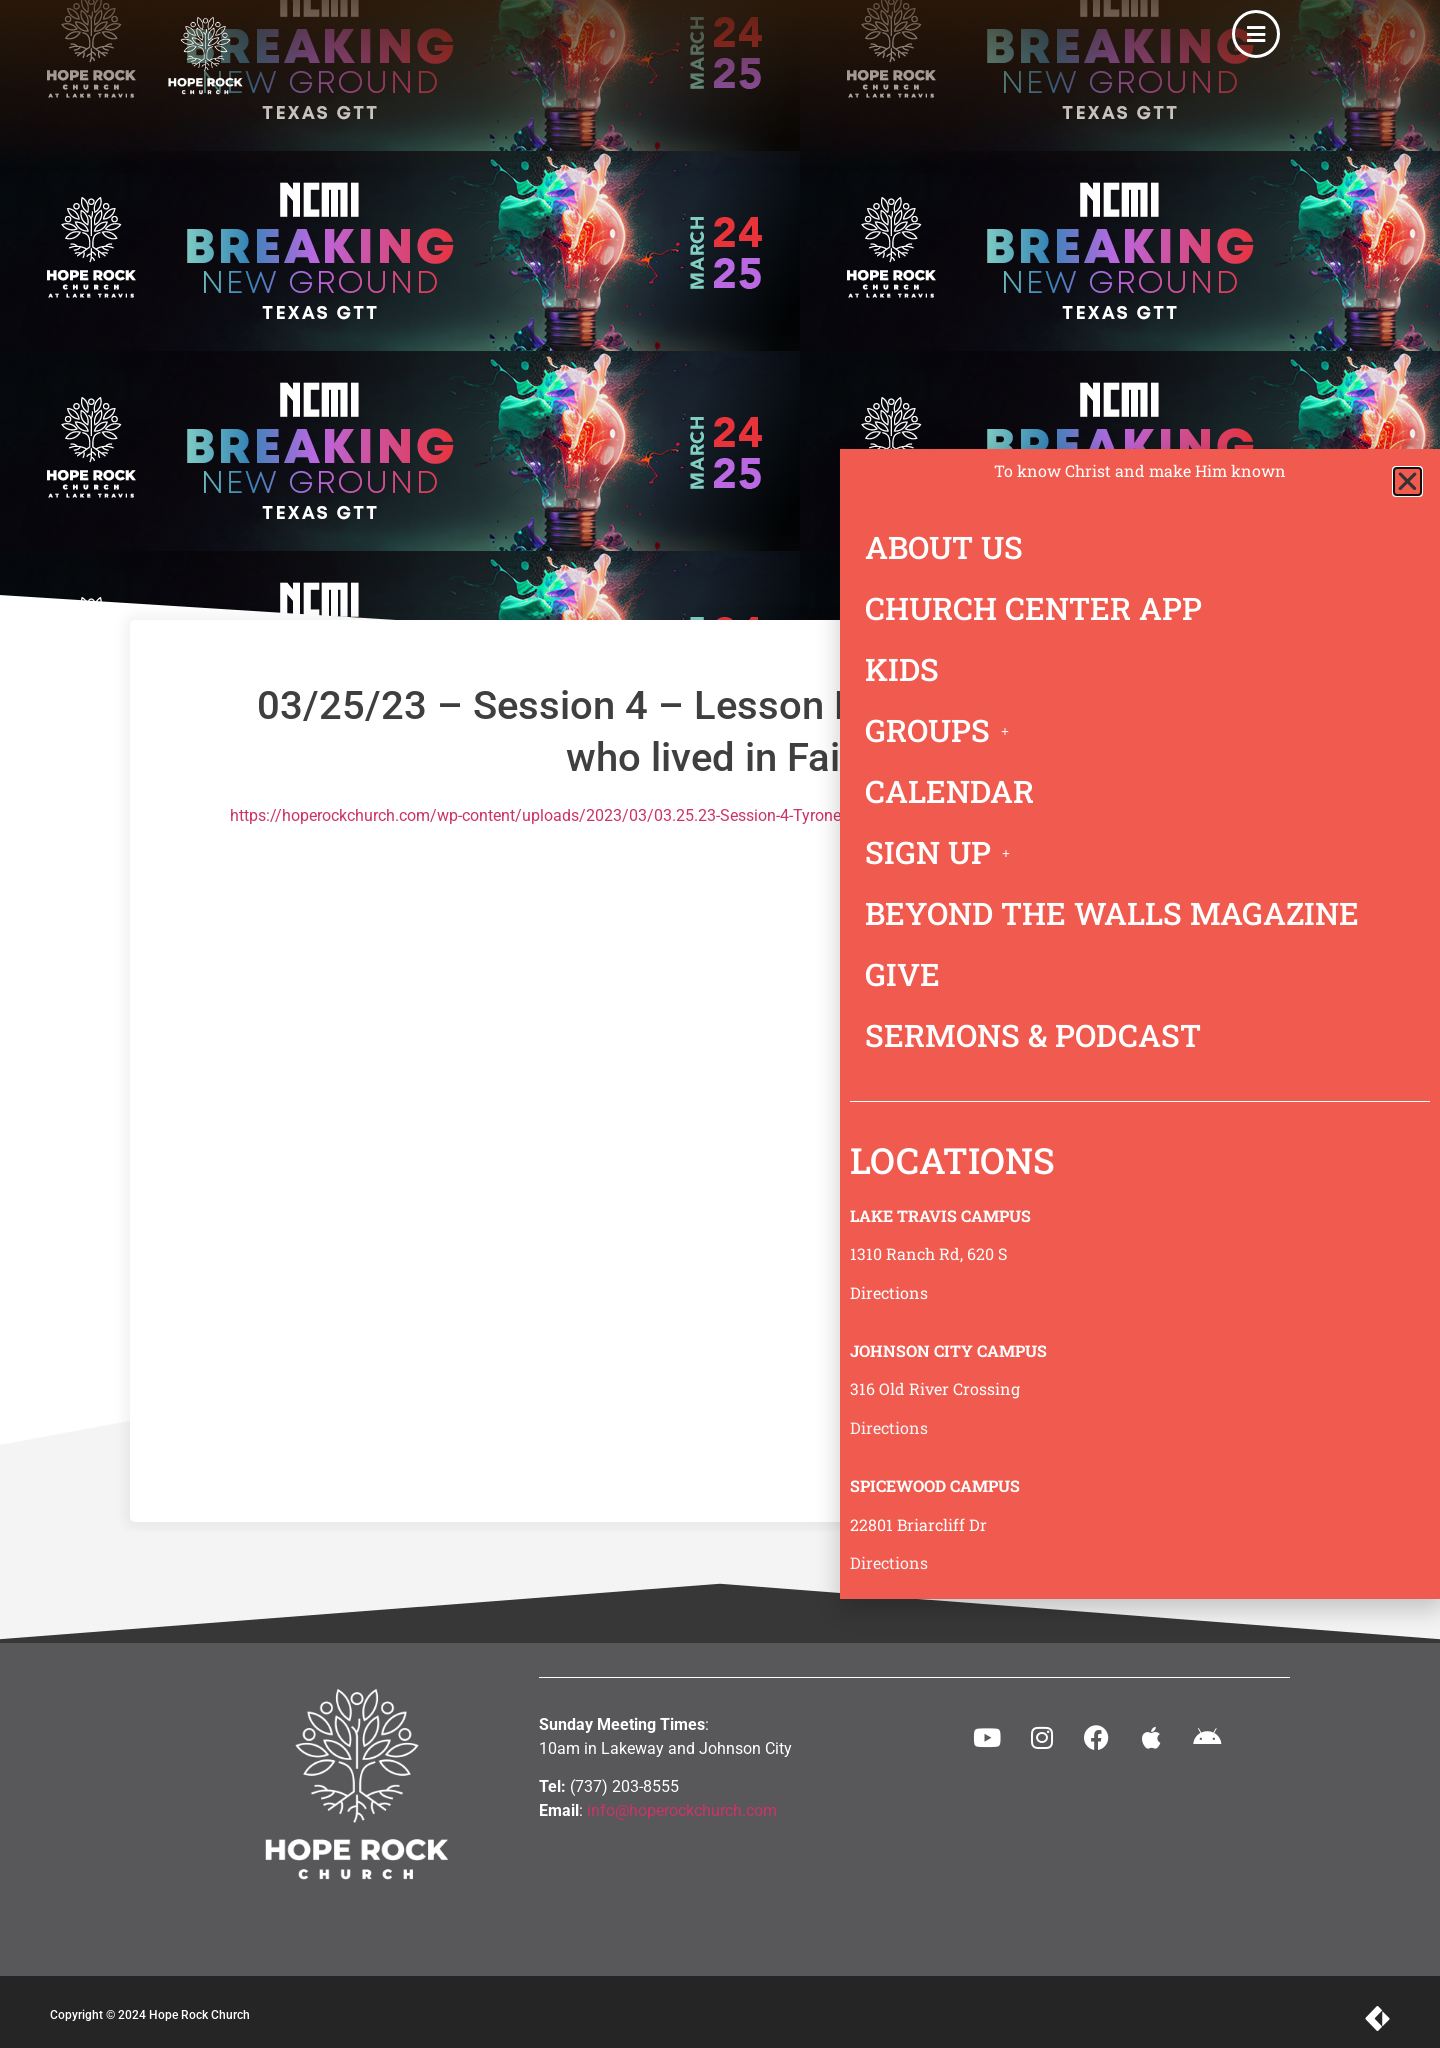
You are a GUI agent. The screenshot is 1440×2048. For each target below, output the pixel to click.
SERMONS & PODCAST (1033, 1035)
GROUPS (942, 730)
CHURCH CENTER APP (1033, 608)
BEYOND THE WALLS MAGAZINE (1112, 913)
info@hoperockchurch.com (682, 1810)
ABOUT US (944, 547)
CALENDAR (949, 791)
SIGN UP (943, 852)
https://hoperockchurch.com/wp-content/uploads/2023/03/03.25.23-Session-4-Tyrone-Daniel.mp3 (578, 815)
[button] (1407, 481)
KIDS (902, 669)
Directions (889, 1292)
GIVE (902, 974)
